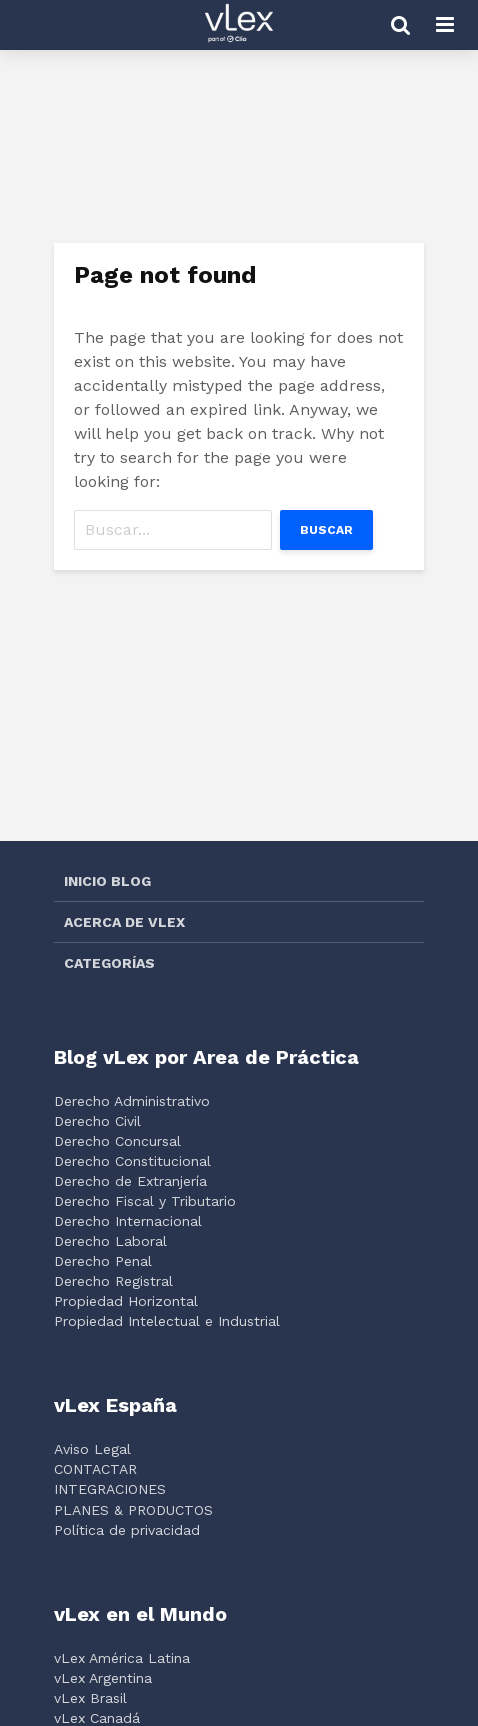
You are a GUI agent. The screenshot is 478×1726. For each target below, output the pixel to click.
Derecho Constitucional (132, 1161)
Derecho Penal (103, 1261)
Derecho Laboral (110, 1241)
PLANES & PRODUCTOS (133, 1510)
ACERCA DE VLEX (124, 922)
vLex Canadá (97, 1718)
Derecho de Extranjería (130, 1181)
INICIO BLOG (107, 881)
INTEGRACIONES (110, 1489)
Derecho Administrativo (132, 1101)
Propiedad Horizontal (126, 1301)
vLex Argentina (103, 1678)
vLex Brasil (90, 1698)
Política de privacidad (127, 1530)
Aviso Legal (92, 1449)
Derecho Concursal (117, 1141)
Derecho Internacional (128, 1221)
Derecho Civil (97, 1121)
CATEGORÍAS (109, 963)
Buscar (326, 530)
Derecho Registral (113, 1281)
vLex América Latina (122, 1658)
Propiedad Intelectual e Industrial (167, 1321)
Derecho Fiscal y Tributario (145, 1201)
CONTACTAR (95, 1469)
